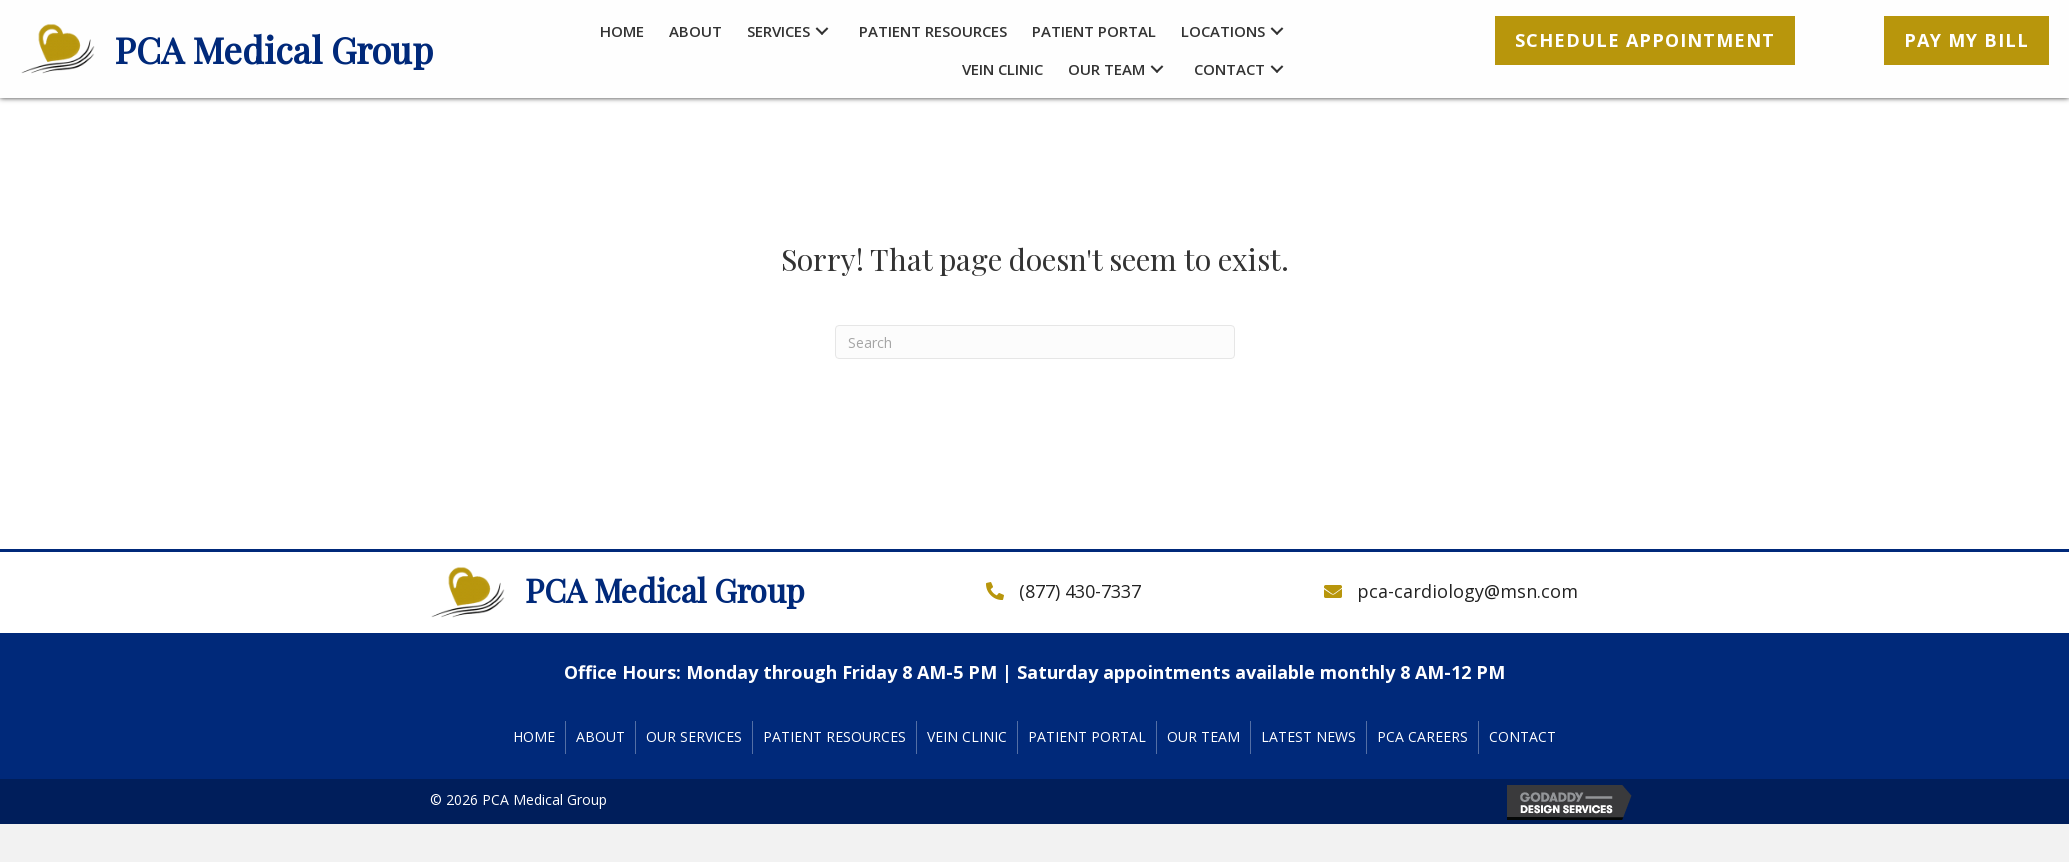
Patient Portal (1087, 736)
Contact (1522, 736)
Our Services (694, 736)
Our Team (1203, 736)
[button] (822, 31)
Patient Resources (834, 736)
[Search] (1035, 342)
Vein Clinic (967, 736)
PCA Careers (1422, 736)
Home (534, 736)
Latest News (1308, 736)
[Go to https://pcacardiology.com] (278, 49)
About (600, 736)
